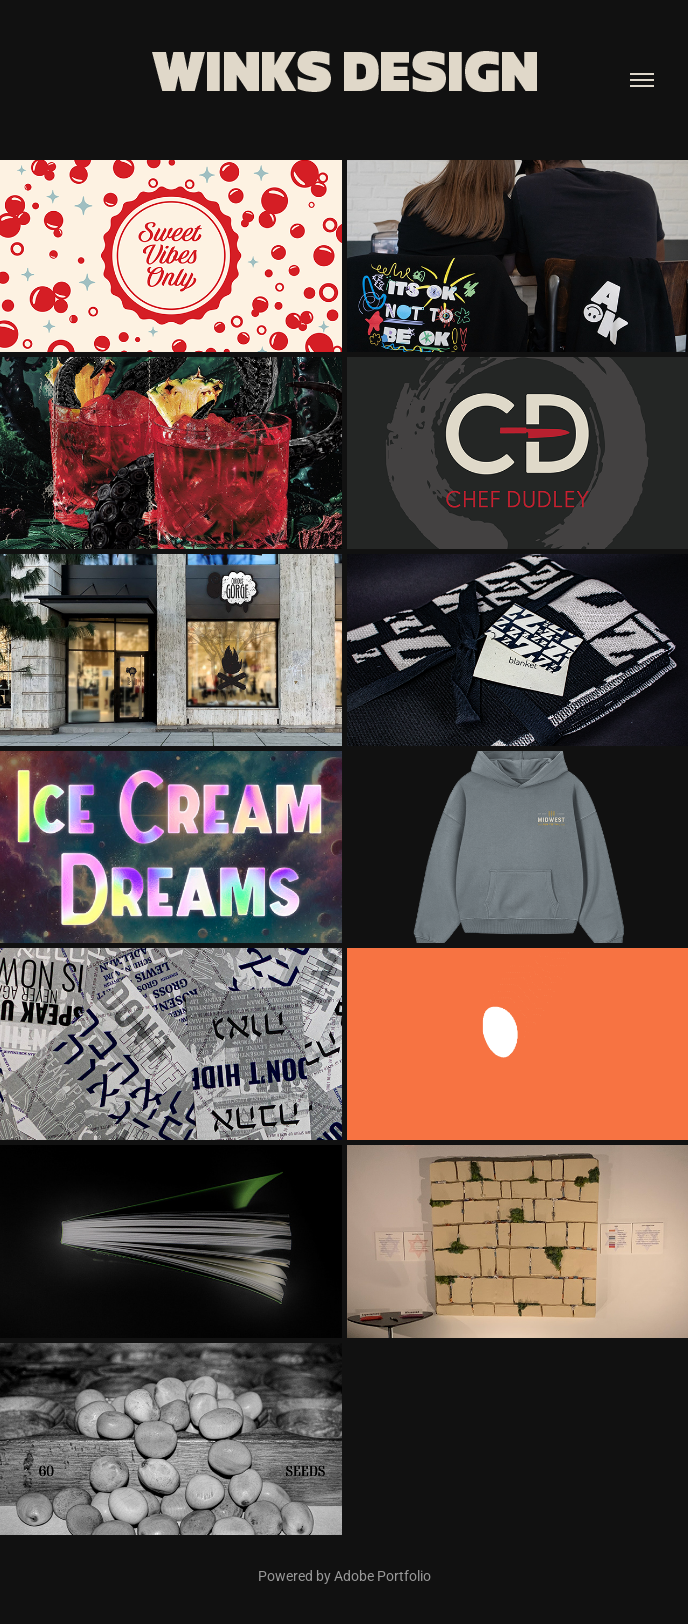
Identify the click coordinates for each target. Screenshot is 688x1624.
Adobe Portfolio (382, 1575)
